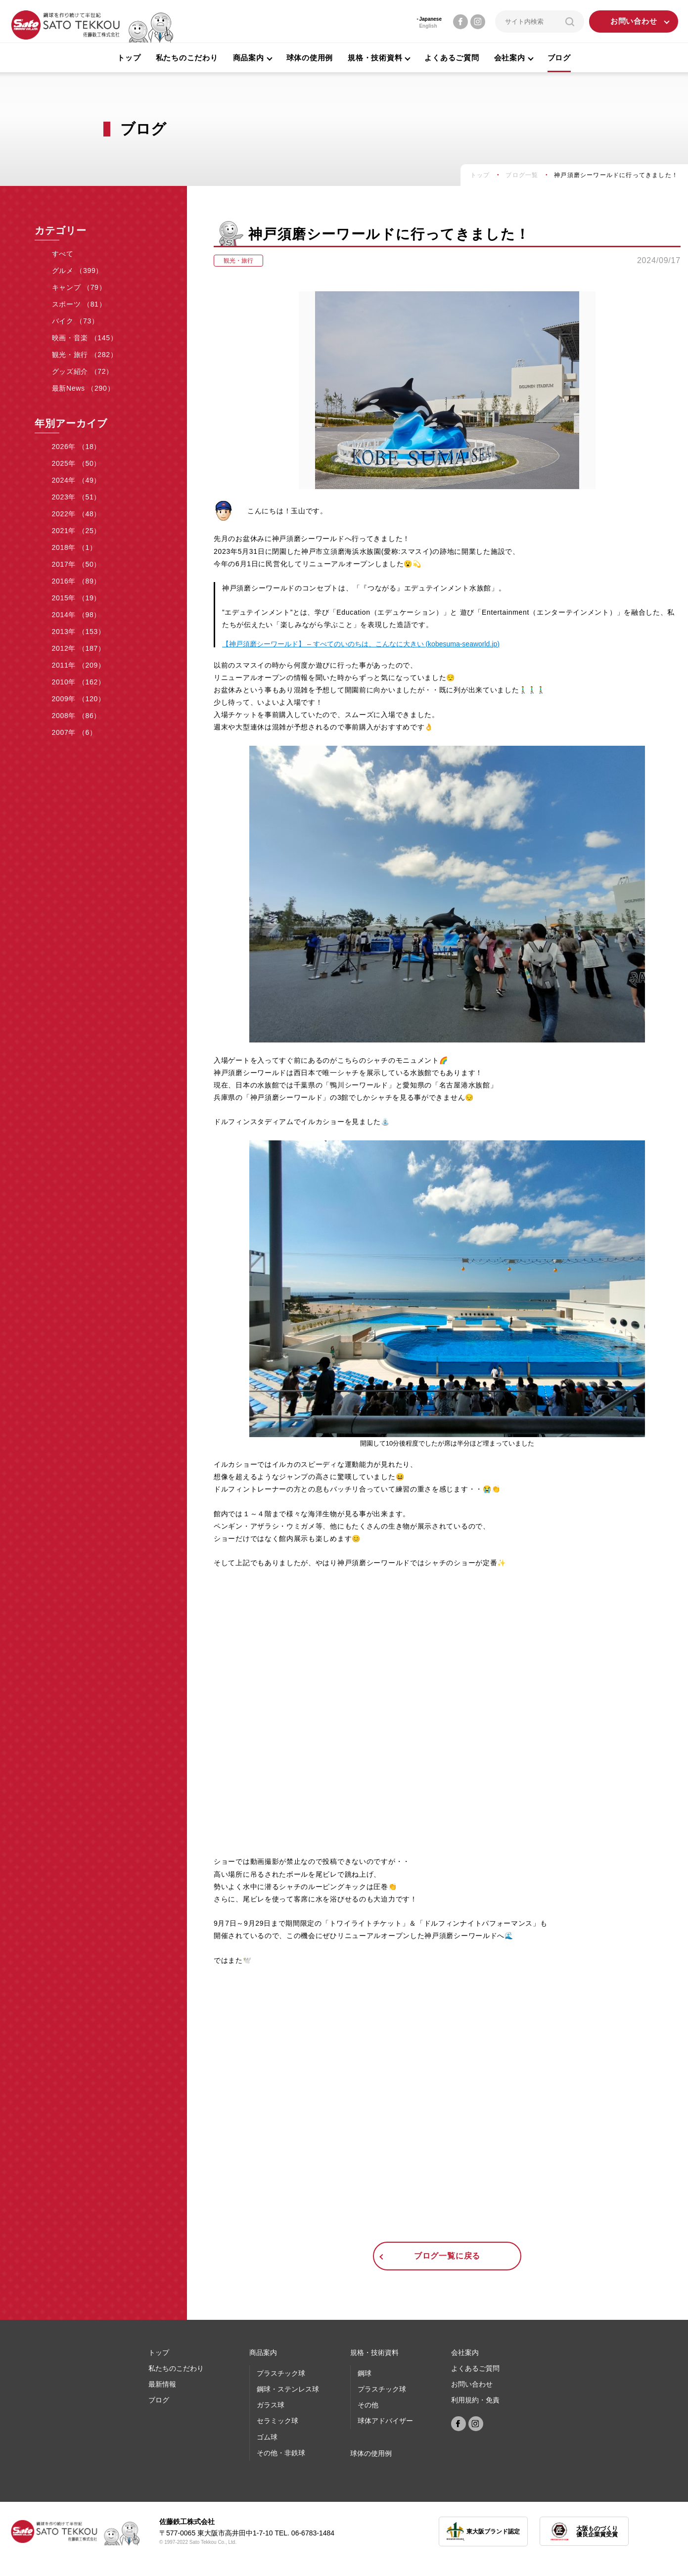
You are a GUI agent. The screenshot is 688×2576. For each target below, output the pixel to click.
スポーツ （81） (79, 304)
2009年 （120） (78, 699)
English (428, 26)
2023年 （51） (76, 497)
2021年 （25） (76, 531)
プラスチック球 (281, 2373)
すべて (63, 254)
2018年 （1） (74, 547)
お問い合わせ (633, 21)
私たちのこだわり (187, 57)
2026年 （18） (76, 447)
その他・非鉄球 (281, 2453)
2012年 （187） (78, 648)
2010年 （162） (78, 682)
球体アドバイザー (385, 2421)
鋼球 (364, 2373)
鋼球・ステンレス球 (288, 2389)
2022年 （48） (76, 514)
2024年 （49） (76, 480)
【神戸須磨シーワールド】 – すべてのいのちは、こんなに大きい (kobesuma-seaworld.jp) (361, 644)
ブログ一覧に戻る (447, 2256)
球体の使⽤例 (371, 2453)
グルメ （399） (77, 270)
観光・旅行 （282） (85, 355)
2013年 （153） (78, 631)
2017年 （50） (76, 564)
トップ (128, 57)
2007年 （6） (74, 732)
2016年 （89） (76, 581)
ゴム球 (267, 2437)
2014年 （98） (76, 615)
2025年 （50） (76, 463)
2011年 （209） (78, 665)
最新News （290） (83, 388)
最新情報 (162, 2384)
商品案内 (263, 2352)
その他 (368, 2405)
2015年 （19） (76, 598)
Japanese (430, 19)
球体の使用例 (309, 57)
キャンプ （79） (79, 287)
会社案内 (465, 2352)
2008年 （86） (76, 716)
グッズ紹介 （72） (82, 371)
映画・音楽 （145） (85, 338)
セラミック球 (277, 2421)
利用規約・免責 (475, 2400)
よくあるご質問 (451, 57)
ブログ (559, 57)
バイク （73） (75, 321)
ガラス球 (270, 2405)
